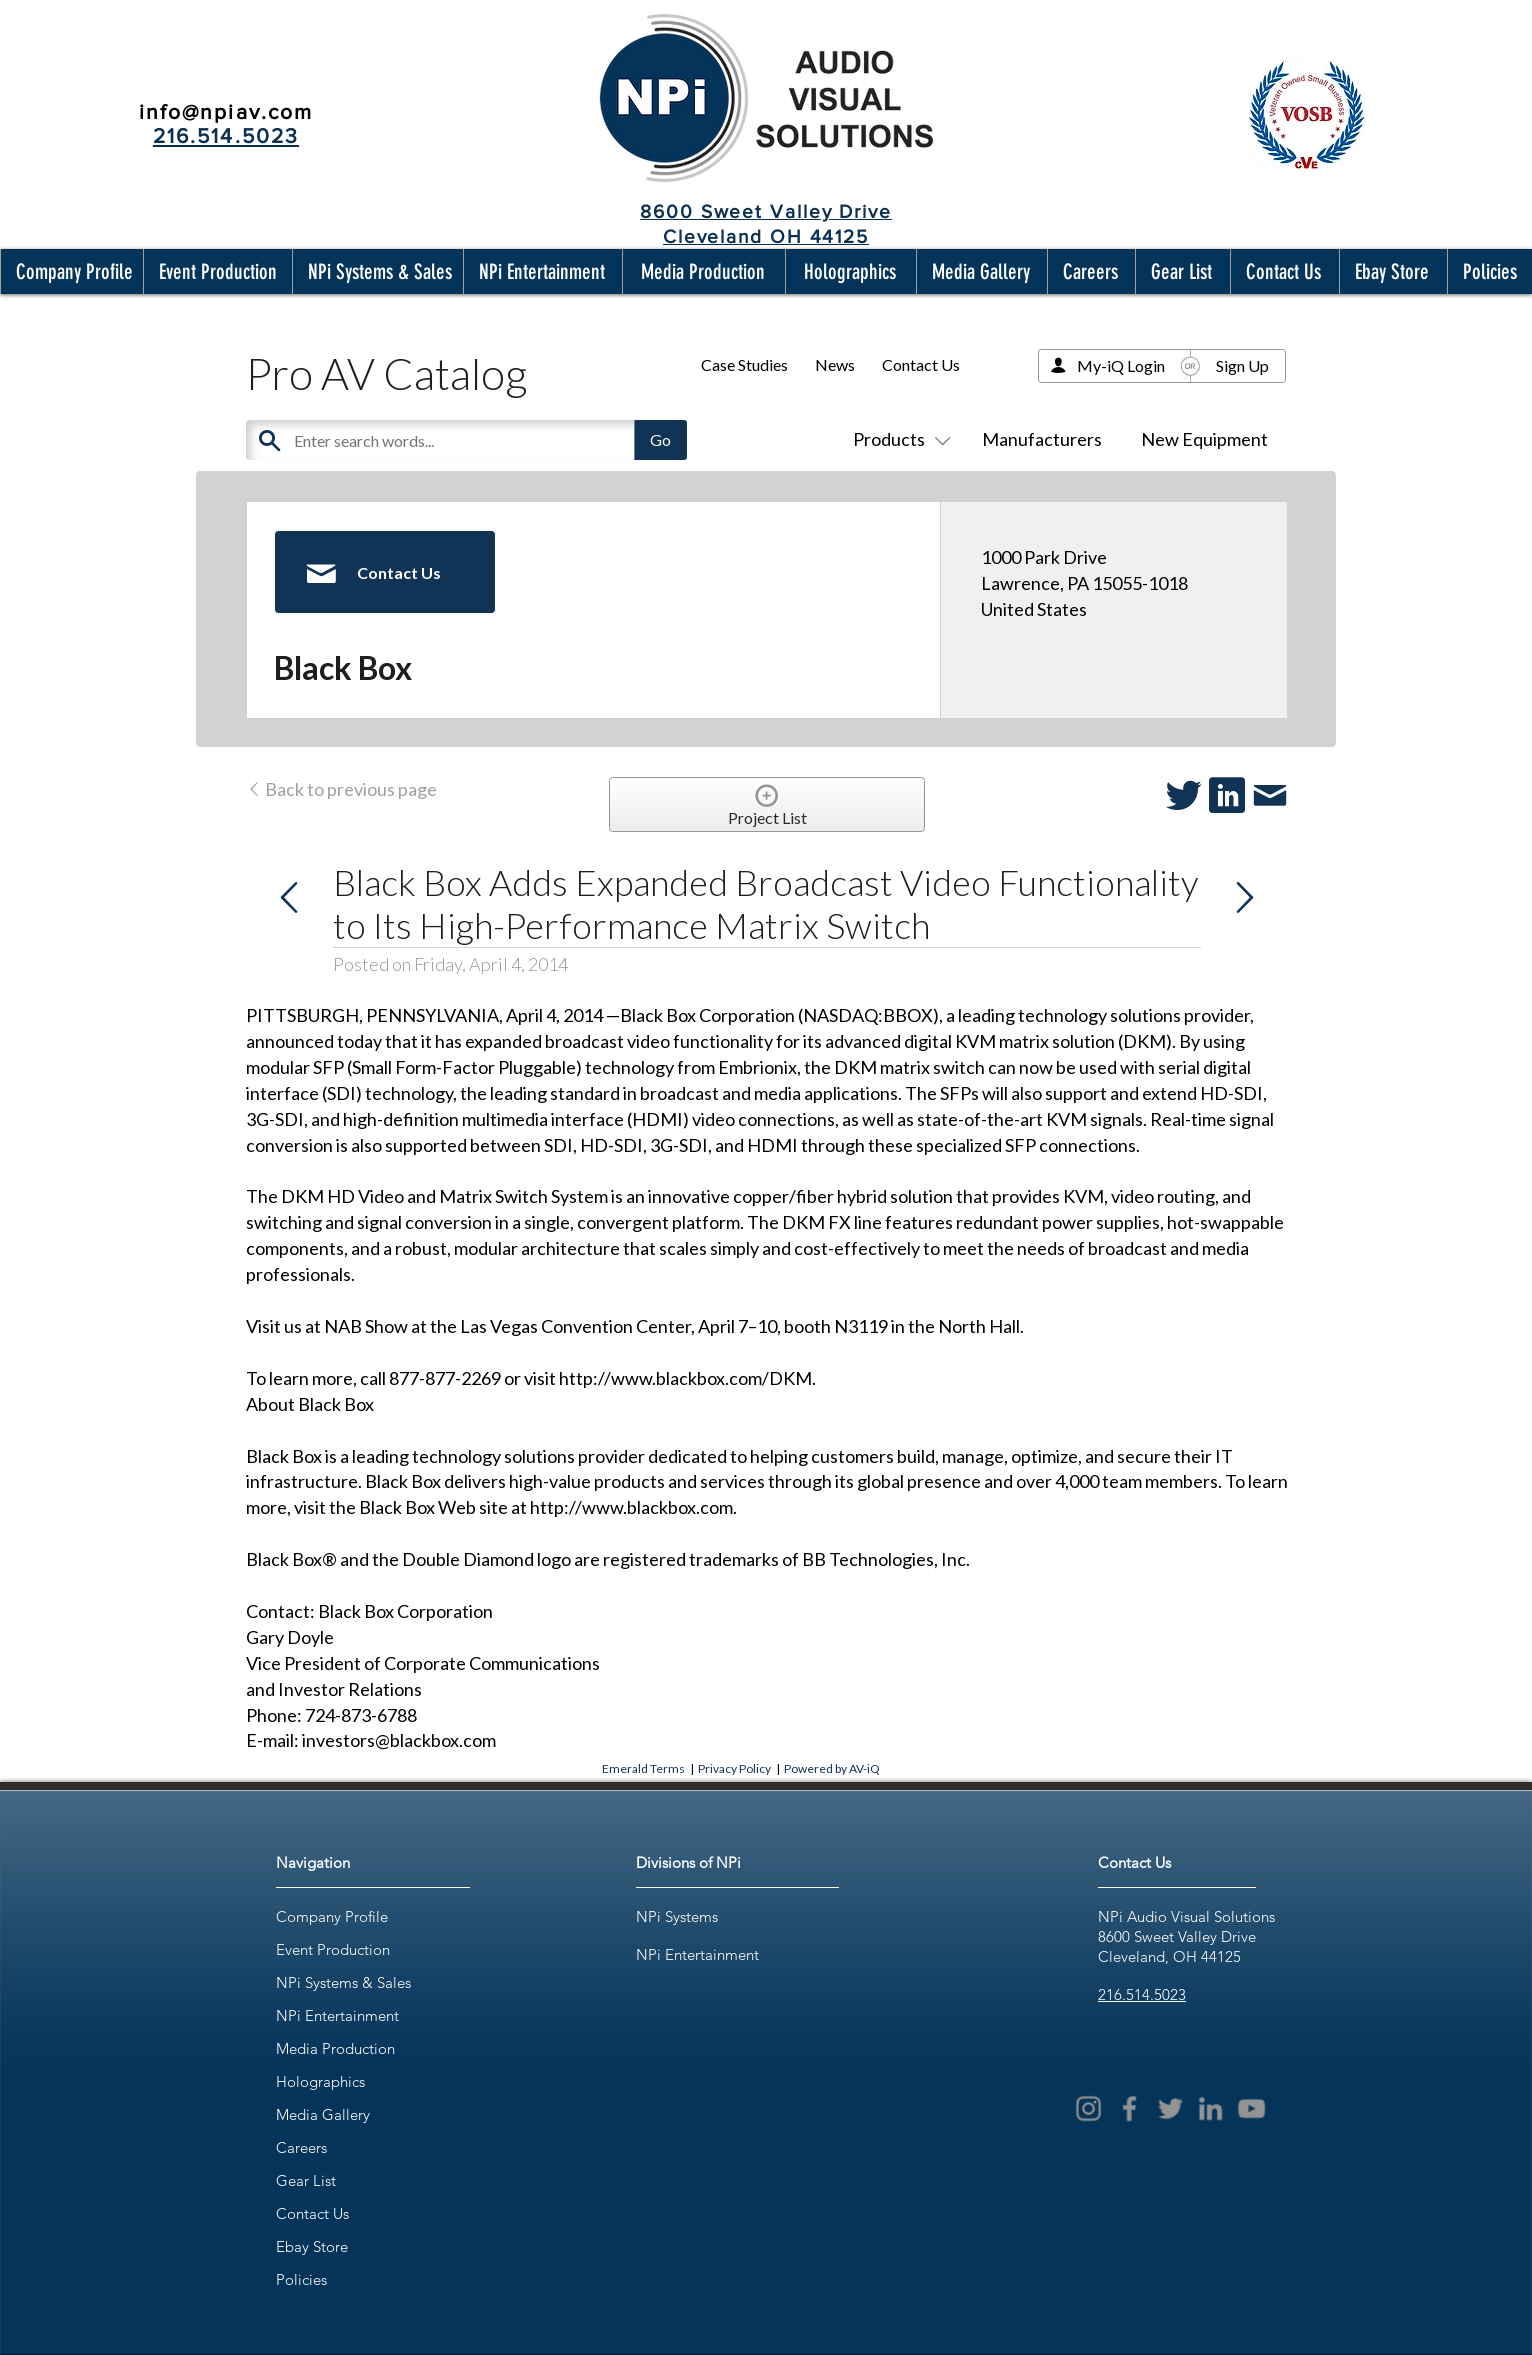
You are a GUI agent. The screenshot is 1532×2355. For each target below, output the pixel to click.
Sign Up (1242, 365)
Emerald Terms (643, 1768)
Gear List (306, 2180)
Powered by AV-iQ (832, 1768)
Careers (301, 2147)
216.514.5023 (1142, 1994)
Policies (301, 2279)
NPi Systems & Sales (343, 1982)
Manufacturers (1042, 439)
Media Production (335, 2048)
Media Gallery (323, 2114)
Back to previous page (341, 789)
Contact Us (921, 364)
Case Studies (744, 364)
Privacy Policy (734, 1768)
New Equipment (1204, 439)
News (835, 364)
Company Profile (332, 1916)
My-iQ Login (1121, 365)
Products (898, 439)
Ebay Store (312, 2246)
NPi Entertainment (337, 2015)
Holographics (320, 2081)
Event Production (333, 1949)
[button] (70, 271)
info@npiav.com (226, 111)
